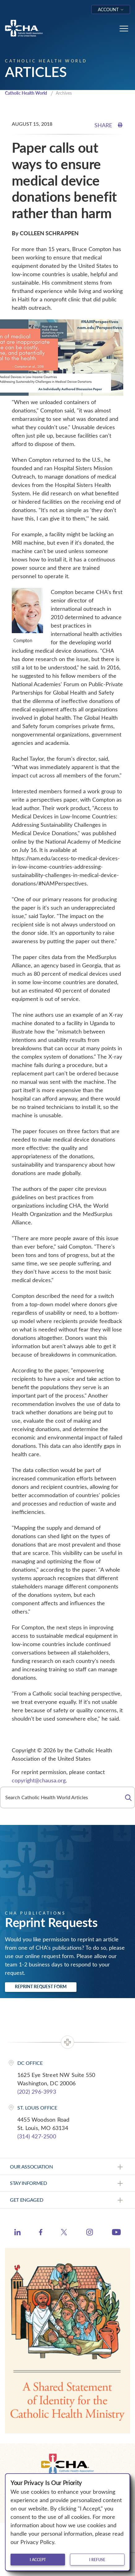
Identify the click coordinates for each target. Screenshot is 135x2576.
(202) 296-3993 (36, 2091)
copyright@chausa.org (39, 1780)
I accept (38, 2559)
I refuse (97, 2559)
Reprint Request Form (41, 1986)
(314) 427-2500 (36, 2136)
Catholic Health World (26, 93)
